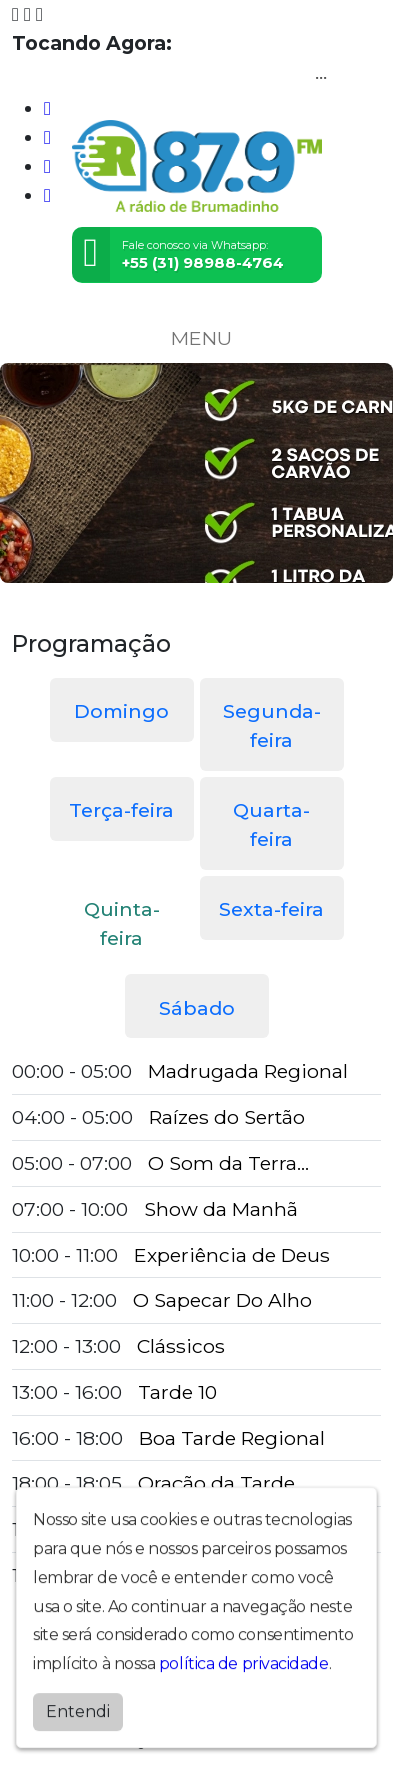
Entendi (78, 1724)
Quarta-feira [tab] (271, 824)
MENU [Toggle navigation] (197, 338)
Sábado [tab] (197, 1008)
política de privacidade (244, 1677)
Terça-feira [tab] (121, 810)
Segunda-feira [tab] (272, 725)
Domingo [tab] (121, 711)
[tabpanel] (196, 1323)
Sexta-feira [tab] (271, 909)
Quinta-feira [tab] (122, 923)
